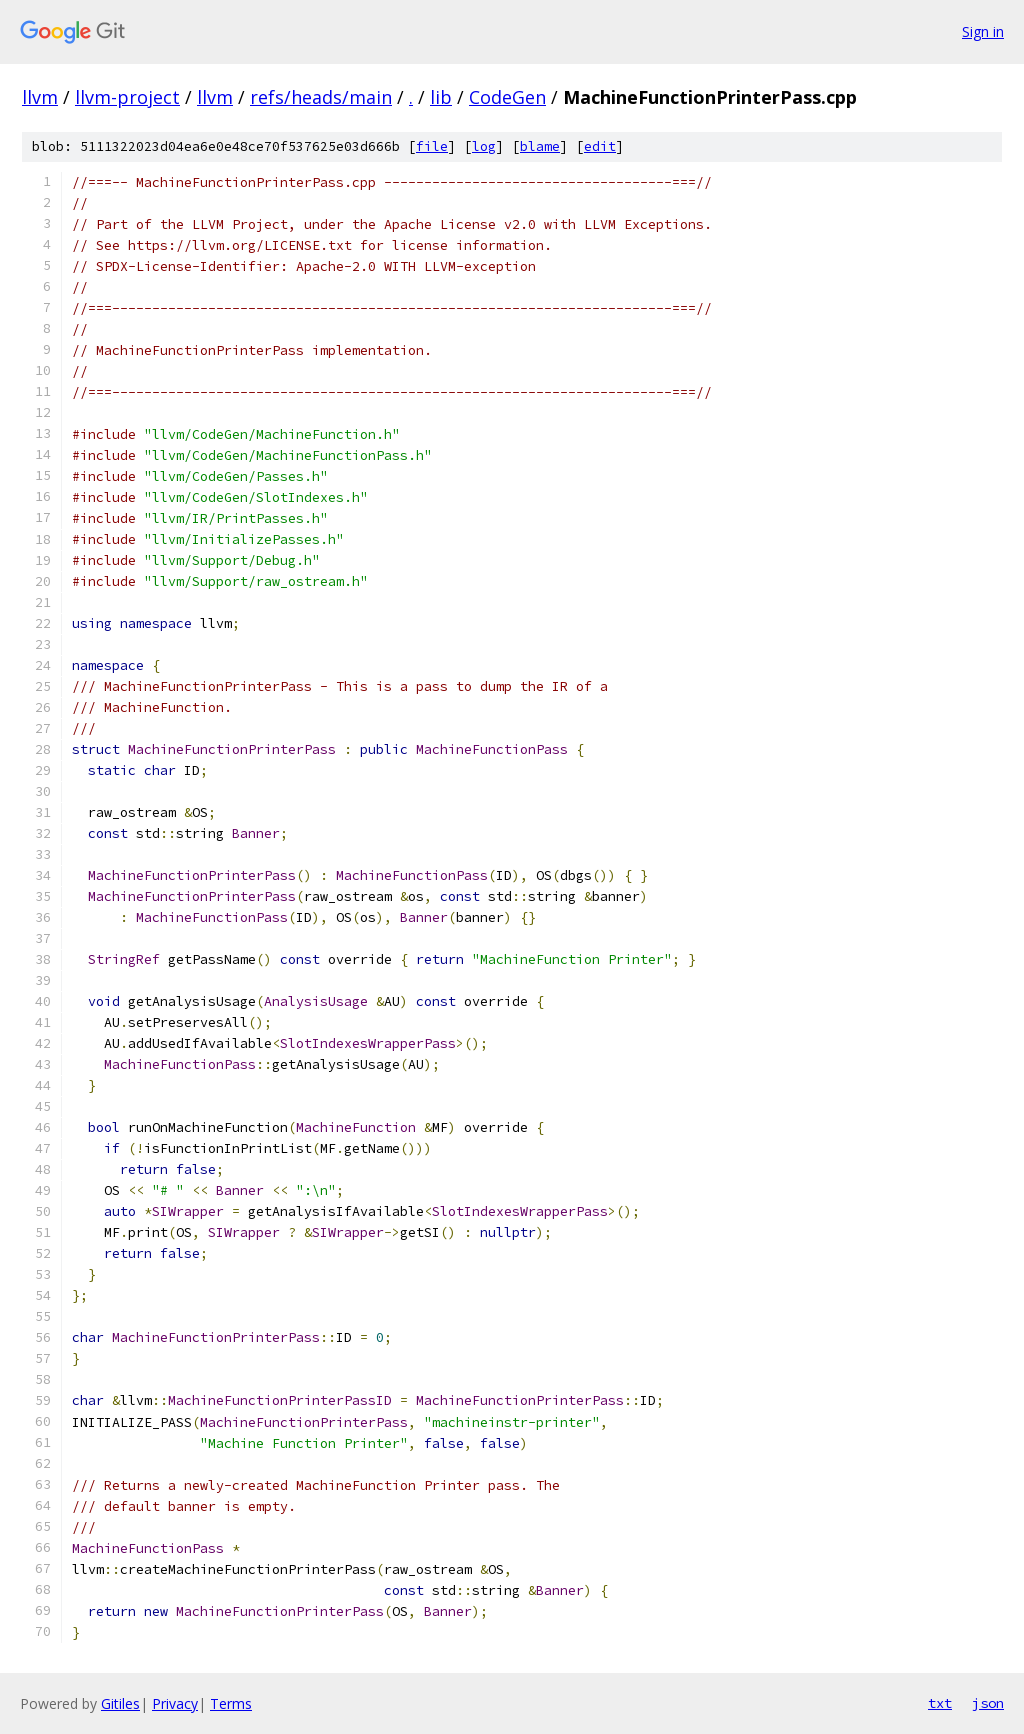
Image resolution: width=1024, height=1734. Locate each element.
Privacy (175, 1703)
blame (540, 146)
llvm (40, 97)
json (988, 1703)
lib (441, 97)
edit (600, 146)
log (484, 146)
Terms (231, 1703)
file (432, 146)
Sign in (983, 31)
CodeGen (507, 97)
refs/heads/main (321, 97)
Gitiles (120, 1703)
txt (940, 1703)
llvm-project (127, 97)
